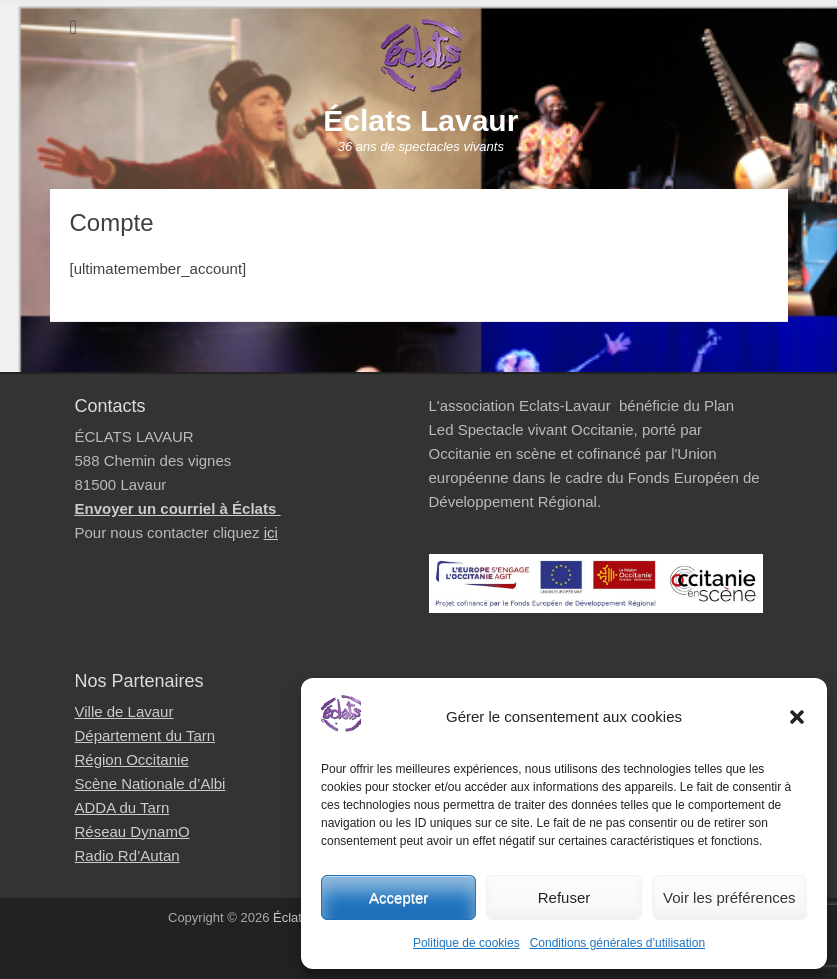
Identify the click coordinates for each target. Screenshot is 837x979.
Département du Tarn (145, 735)
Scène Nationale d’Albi (150, 783)
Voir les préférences (729, 897)
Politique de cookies (466, 943)
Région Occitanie (132, 759)
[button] (797, 717)
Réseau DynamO (132, 831)
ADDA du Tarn (122, 807)
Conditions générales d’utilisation (617, 943)
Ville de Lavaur (124, 711)
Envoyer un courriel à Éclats (178, 508)
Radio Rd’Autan (127, 855)
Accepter (398, 897)
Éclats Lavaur (420, 120)
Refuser (564, 897)
